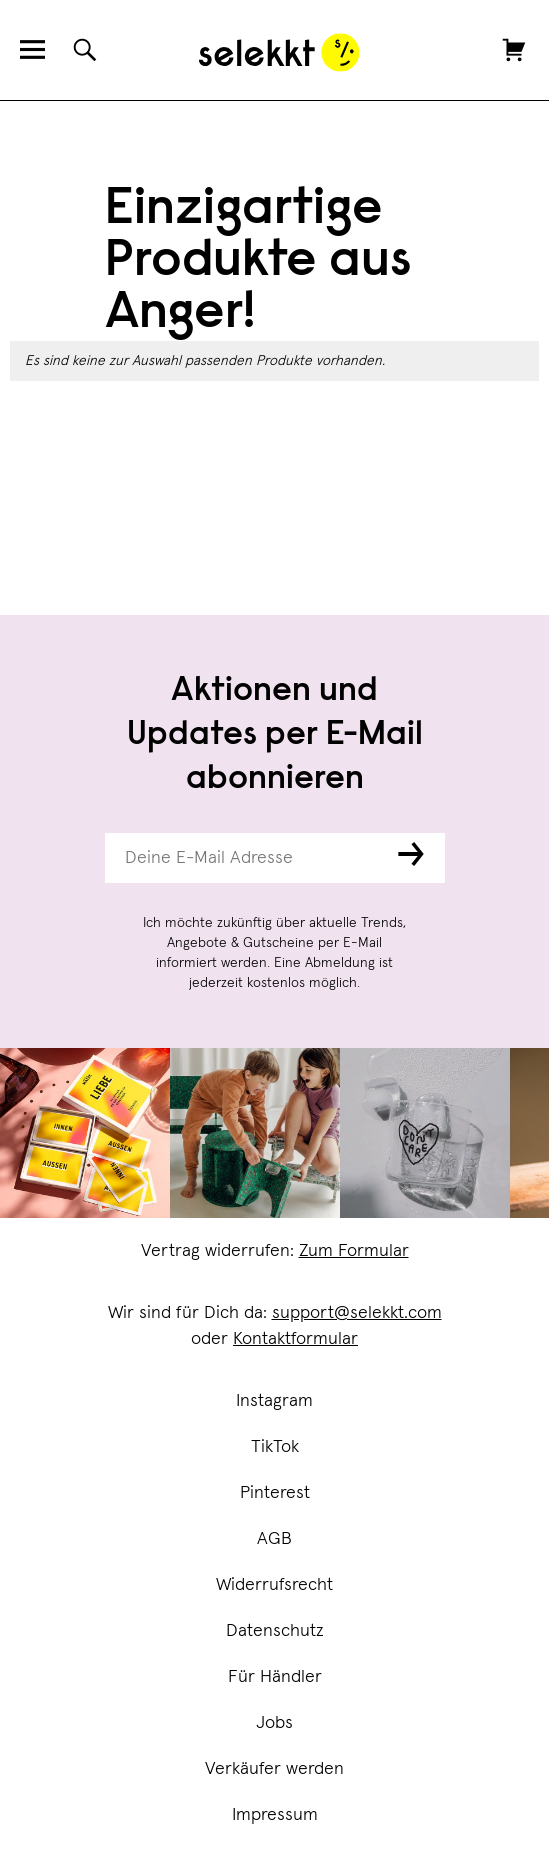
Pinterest (275, 1493)
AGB (274, 1539)
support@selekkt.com (357, 1313)
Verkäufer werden (274, 1769)
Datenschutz (275, 1631)
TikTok (275, 1447)
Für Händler (275, 1677)
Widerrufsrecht (274, 1585)
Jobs (274, 1723)
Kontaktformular (295, 1339)
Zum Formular (354, 1251)
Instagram (274, 1401)
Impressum (275, 1815)
